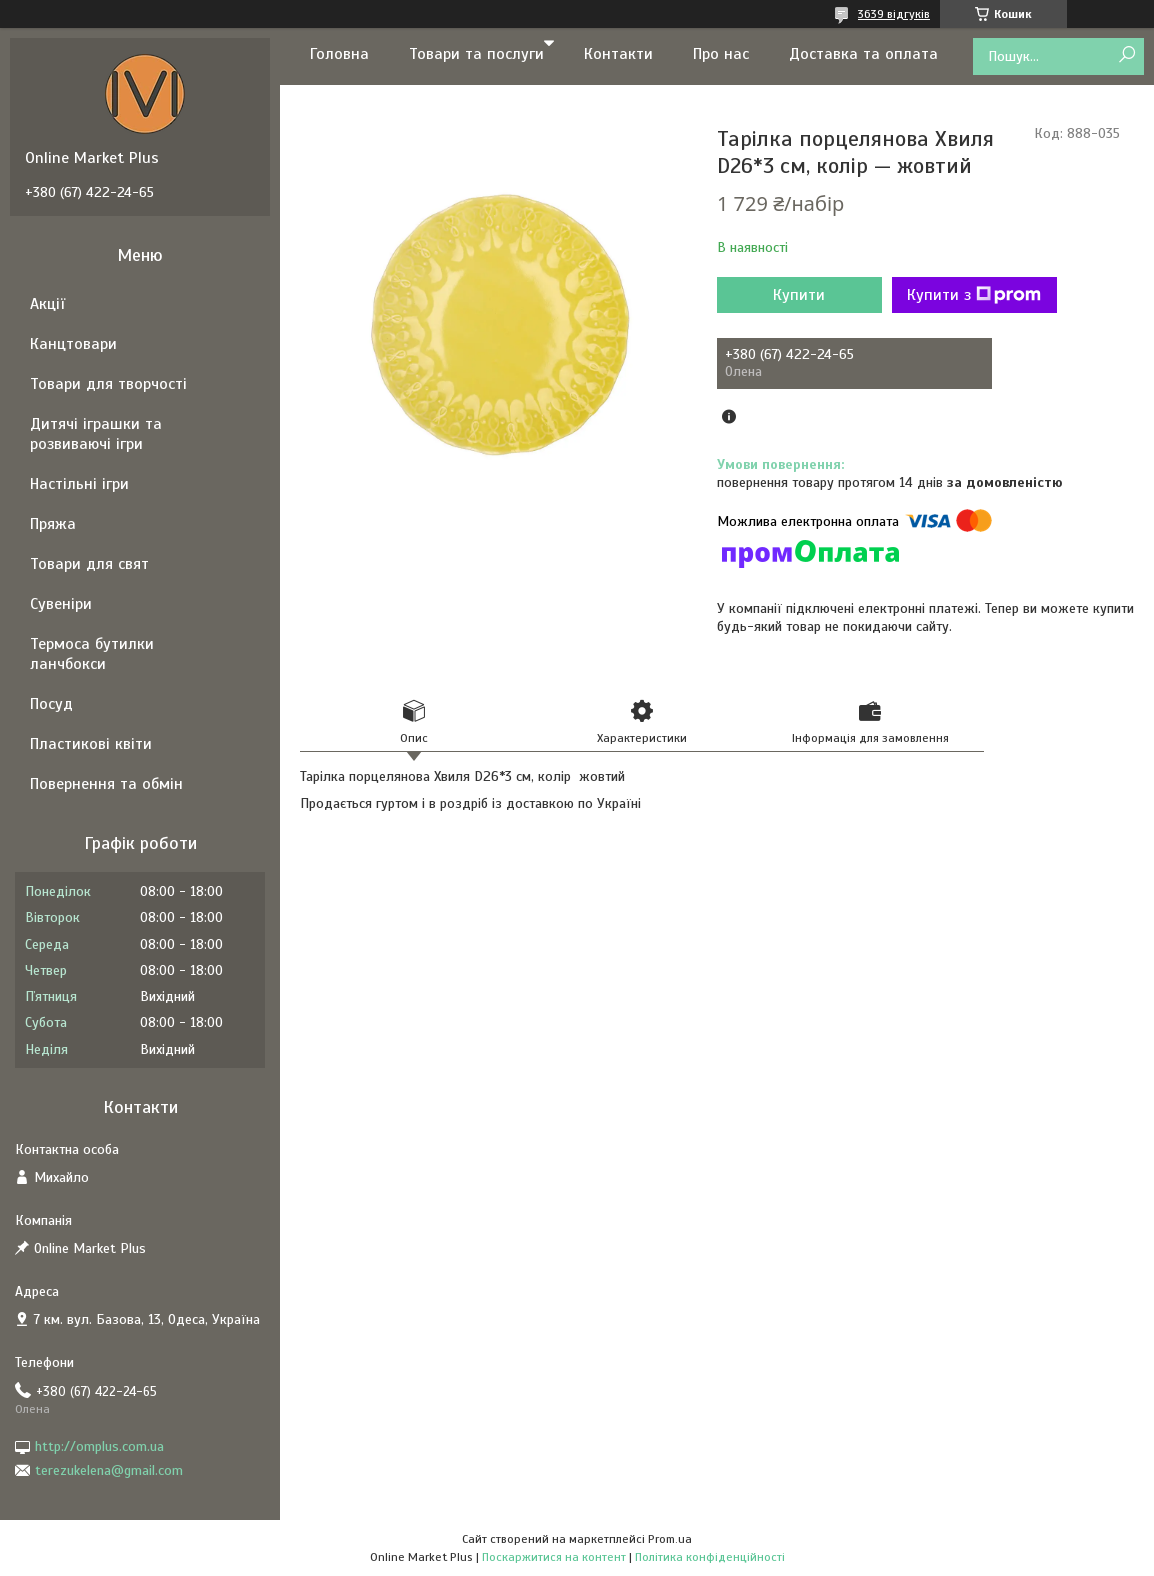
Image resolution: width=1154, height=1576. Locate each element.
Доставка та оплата (863, 54)
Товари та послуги (476, 54)
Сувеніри (61, 604)
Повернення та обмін (106, 784)
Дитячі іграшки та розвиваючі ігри (96, 434)
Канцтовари (73, 344)
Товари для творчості (108, 384)
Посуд (51, 704)
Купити (799, 295)
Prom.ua (670, 1539)
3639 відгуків (894, 14)
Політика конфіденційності (710, 1557)
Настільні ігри (79, 484)
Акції (47, 304)
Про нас (721, 54)
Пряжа (53, 524)
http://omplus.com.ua (99, 1446)
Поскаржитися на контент (554, 1557)
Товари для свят (89, 564)
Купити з (974, 295)
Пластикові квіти (91, 744)
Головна (339, 54)
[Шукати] (1126, 55)
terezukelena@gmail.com (109, 1470)
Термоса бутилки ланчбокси (92, 654)
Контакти (618, 54)
